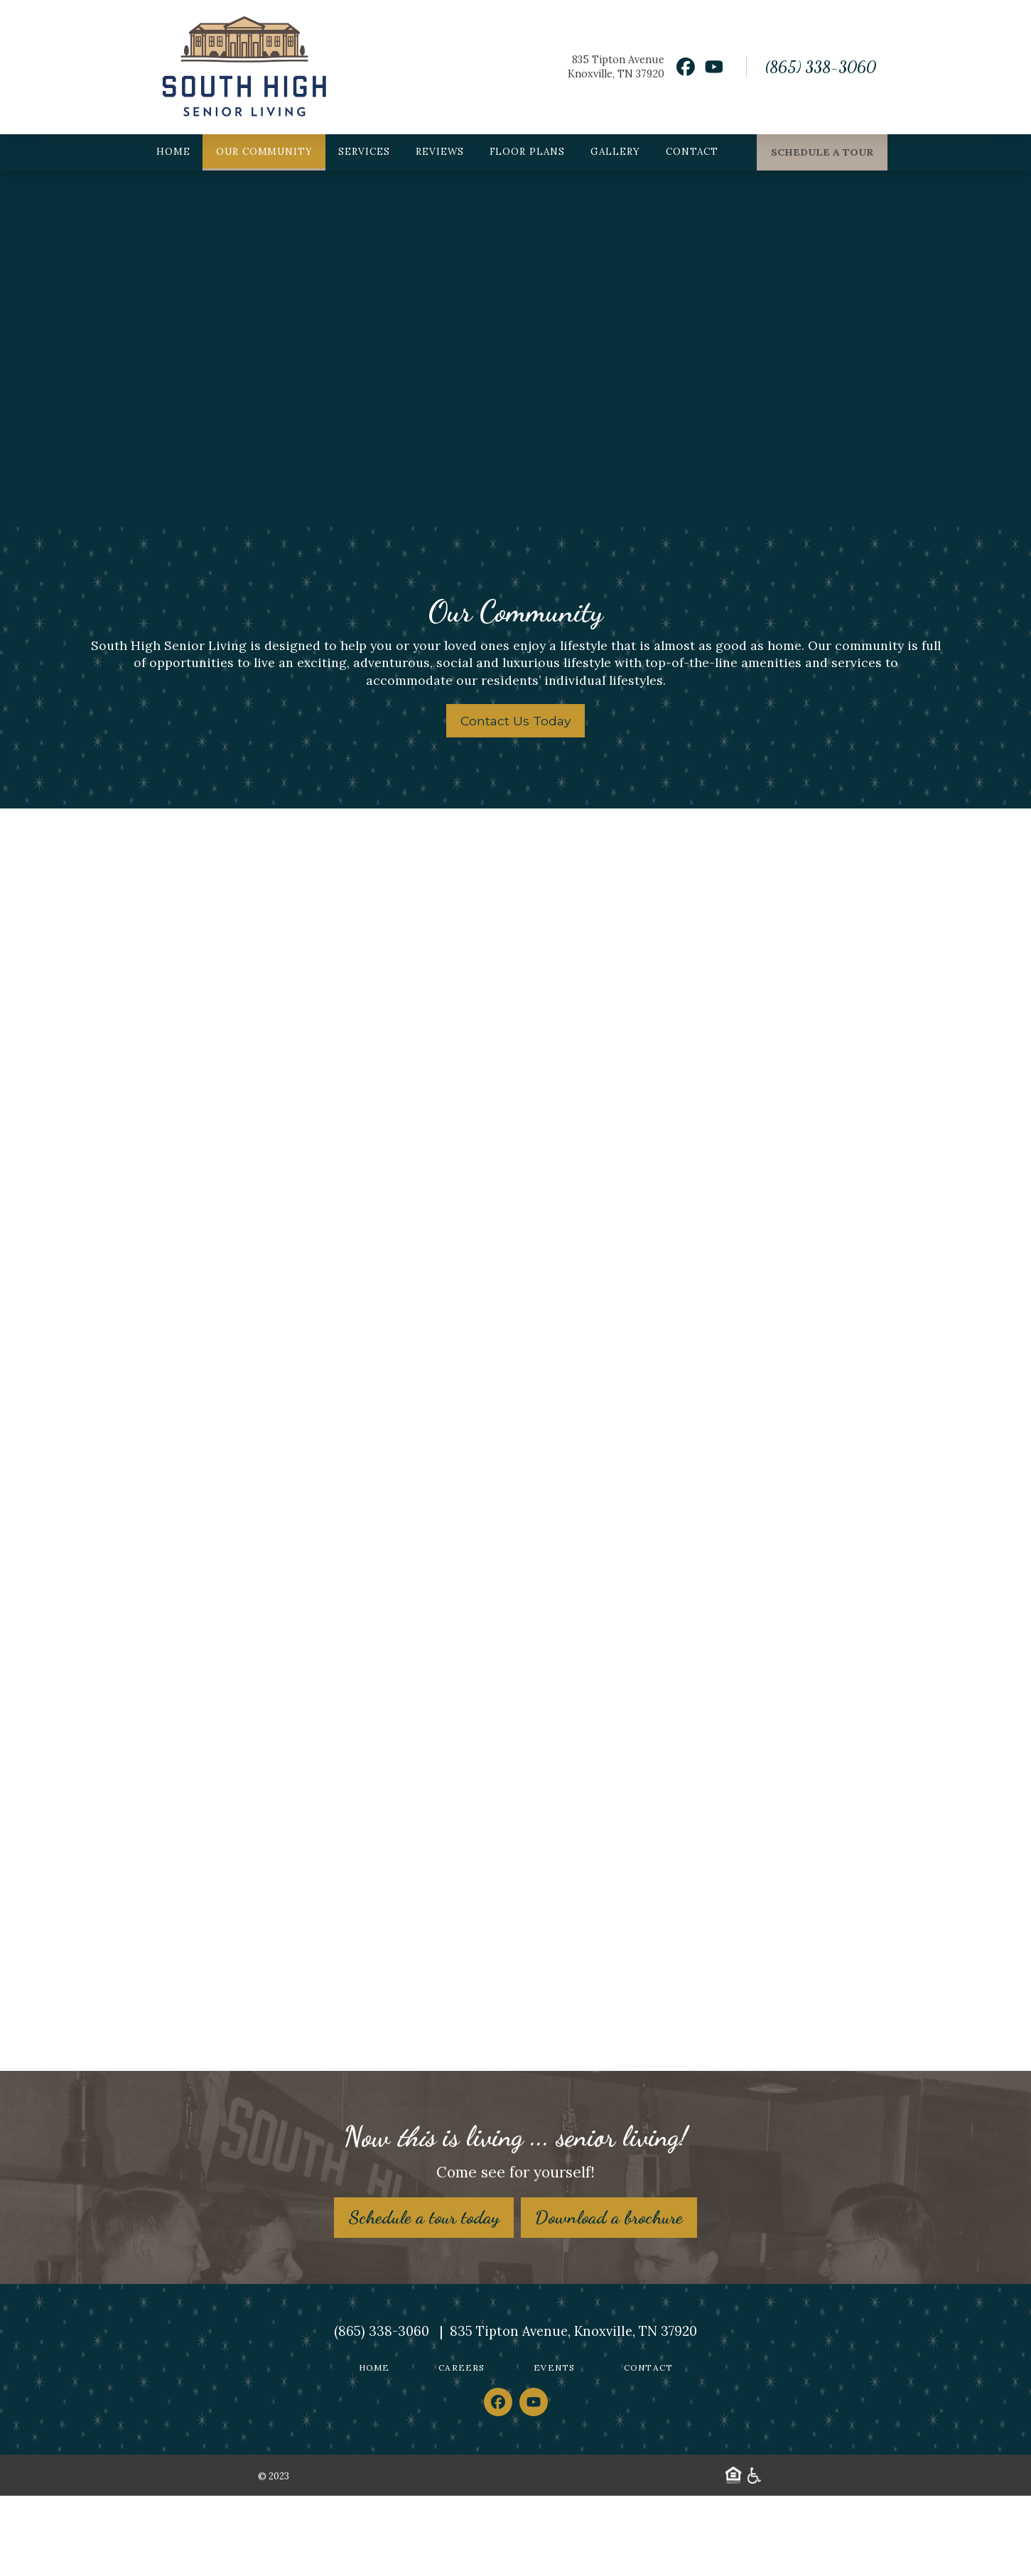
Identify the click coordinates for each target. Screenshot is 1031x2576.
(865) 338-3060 (820, 67)
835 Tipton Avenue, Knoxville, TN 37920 (573, 2411)
